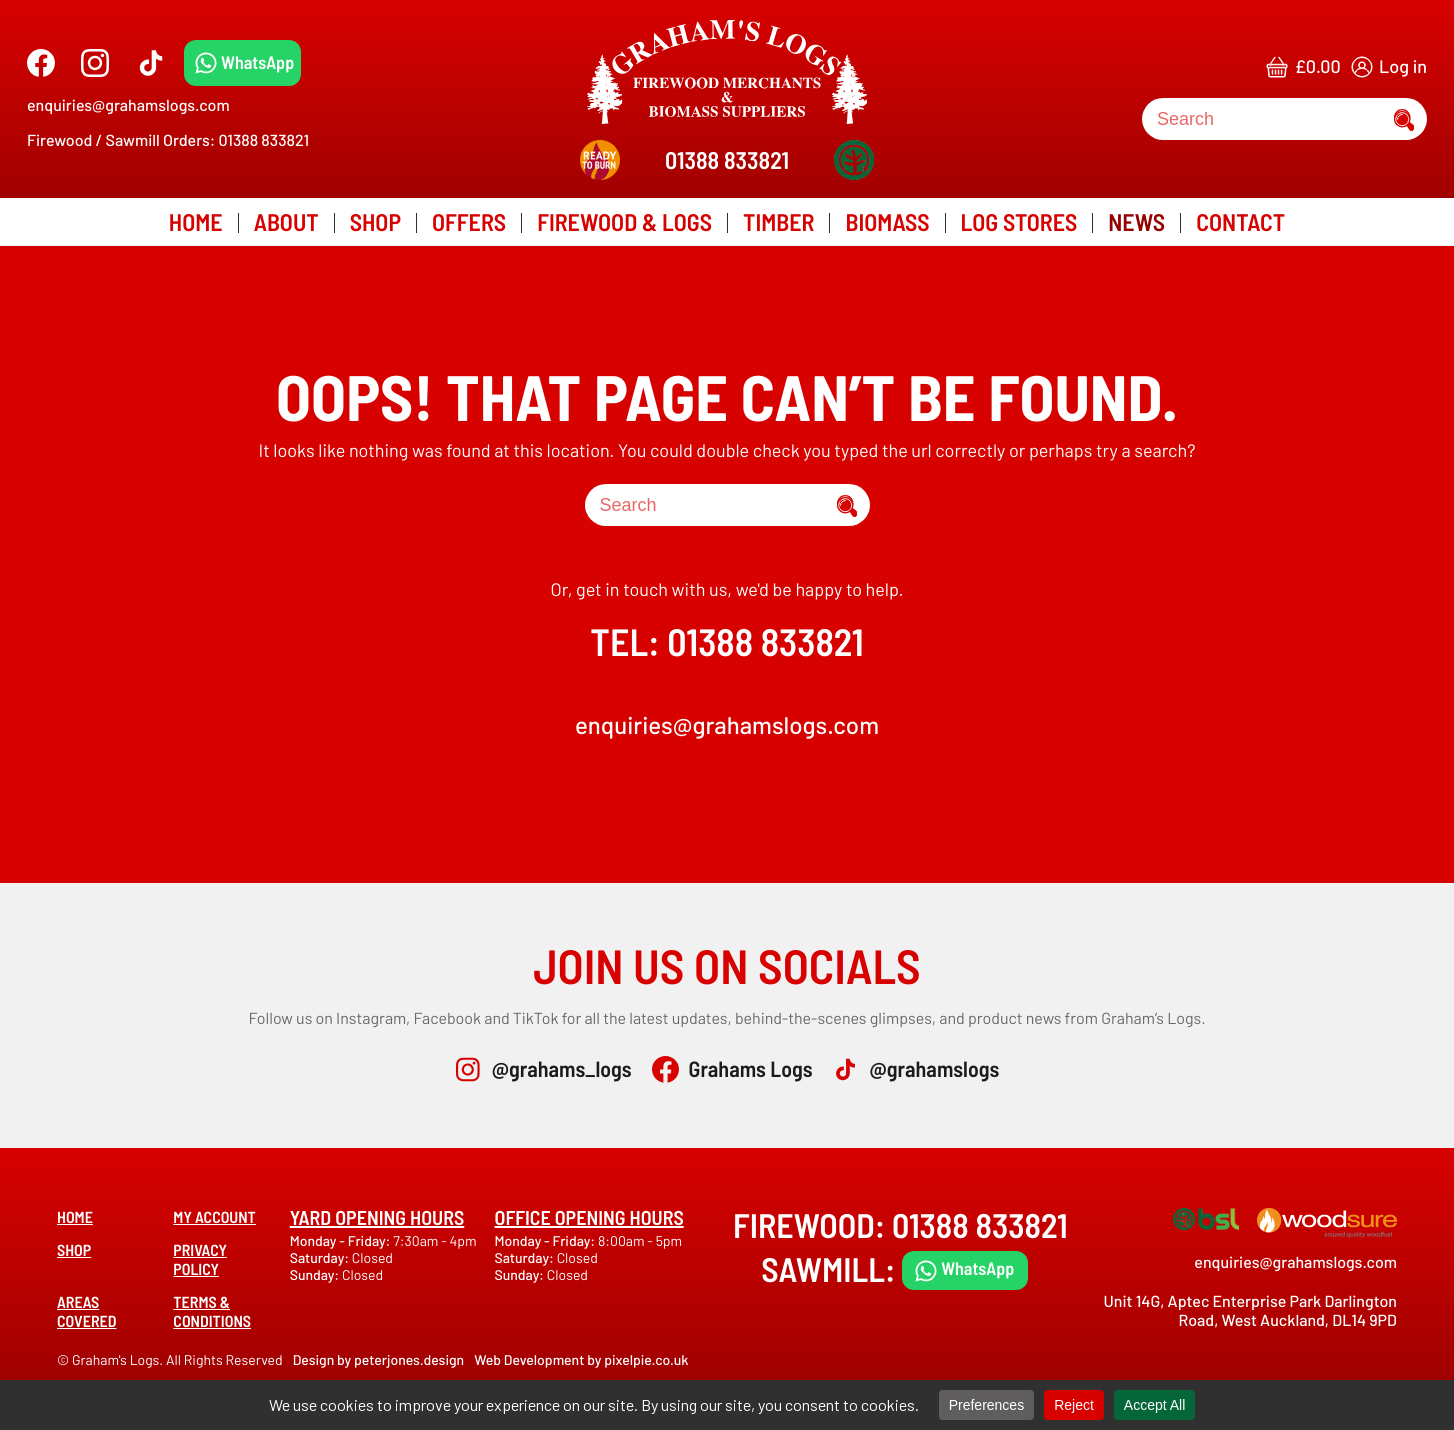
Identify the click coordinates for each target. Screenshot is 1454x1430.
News (1136, 221)
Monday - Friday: (341, 1240)
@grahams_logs (562, 1069)
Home (196, 221)
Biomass (887, 221)
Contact (1240, 221)
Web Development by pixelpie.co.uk (581, 1359)
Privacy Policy (200, 1260)
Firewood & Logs (624, 221)
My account (214, 1217)
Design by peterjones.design (379, 1359)
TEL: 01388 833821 (726, 641)
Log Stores (1019, 221)
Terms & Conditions (212, 1312)
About (286, 221)
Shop (375, 221)
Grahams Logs (751, 1069)
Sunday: (316, 1274)
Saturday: (321, 1257)
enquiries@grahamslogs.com (128, 105)
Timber (778, 221)
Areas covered (86, 1312)
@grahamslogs (934, 1069)
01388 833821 (727, 159)
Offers (469, 221)
